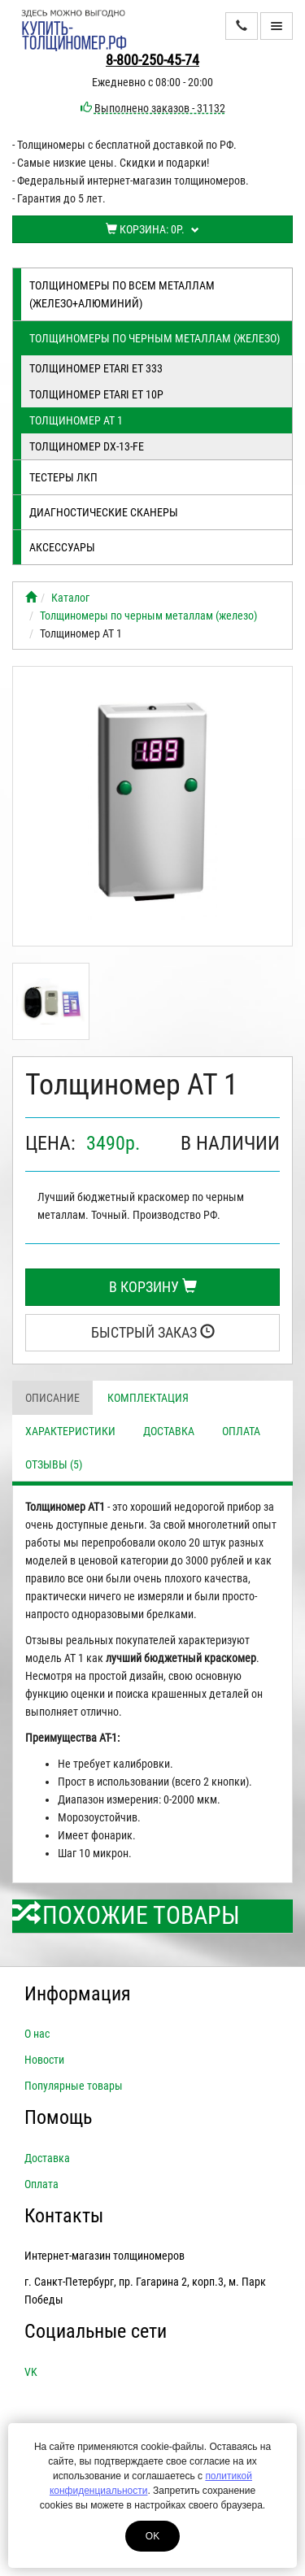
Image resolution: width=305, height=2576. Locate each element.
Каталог (70, 597)
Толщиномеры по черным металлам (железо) (154, 338)
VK (30, 2371)
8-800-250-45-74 (152, 59)
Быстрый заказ (153, 1332)
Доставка (168, 1431)
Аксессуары (62, 547)
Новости (44, 2059)
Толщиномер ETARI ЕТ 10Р (96, 394)
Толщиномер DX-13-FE (86, 446)
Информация (77, 1993)
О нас (37, 2033)
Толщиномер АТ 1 (76, 420)
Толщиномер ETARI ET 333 (96, 368)
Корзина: (152, 229)
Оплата (241, 1431)
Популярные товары (73, 2085)
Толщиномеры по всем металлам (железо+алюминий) (122, 294)
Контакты (63, 2215)
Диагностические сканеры (103, 512)
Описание (52, 1397)
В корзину (153, 1286)
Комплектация (148, 1397)
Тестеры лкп (63, 477)
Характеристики (70, 1431)
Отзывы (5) (53, 1464)
